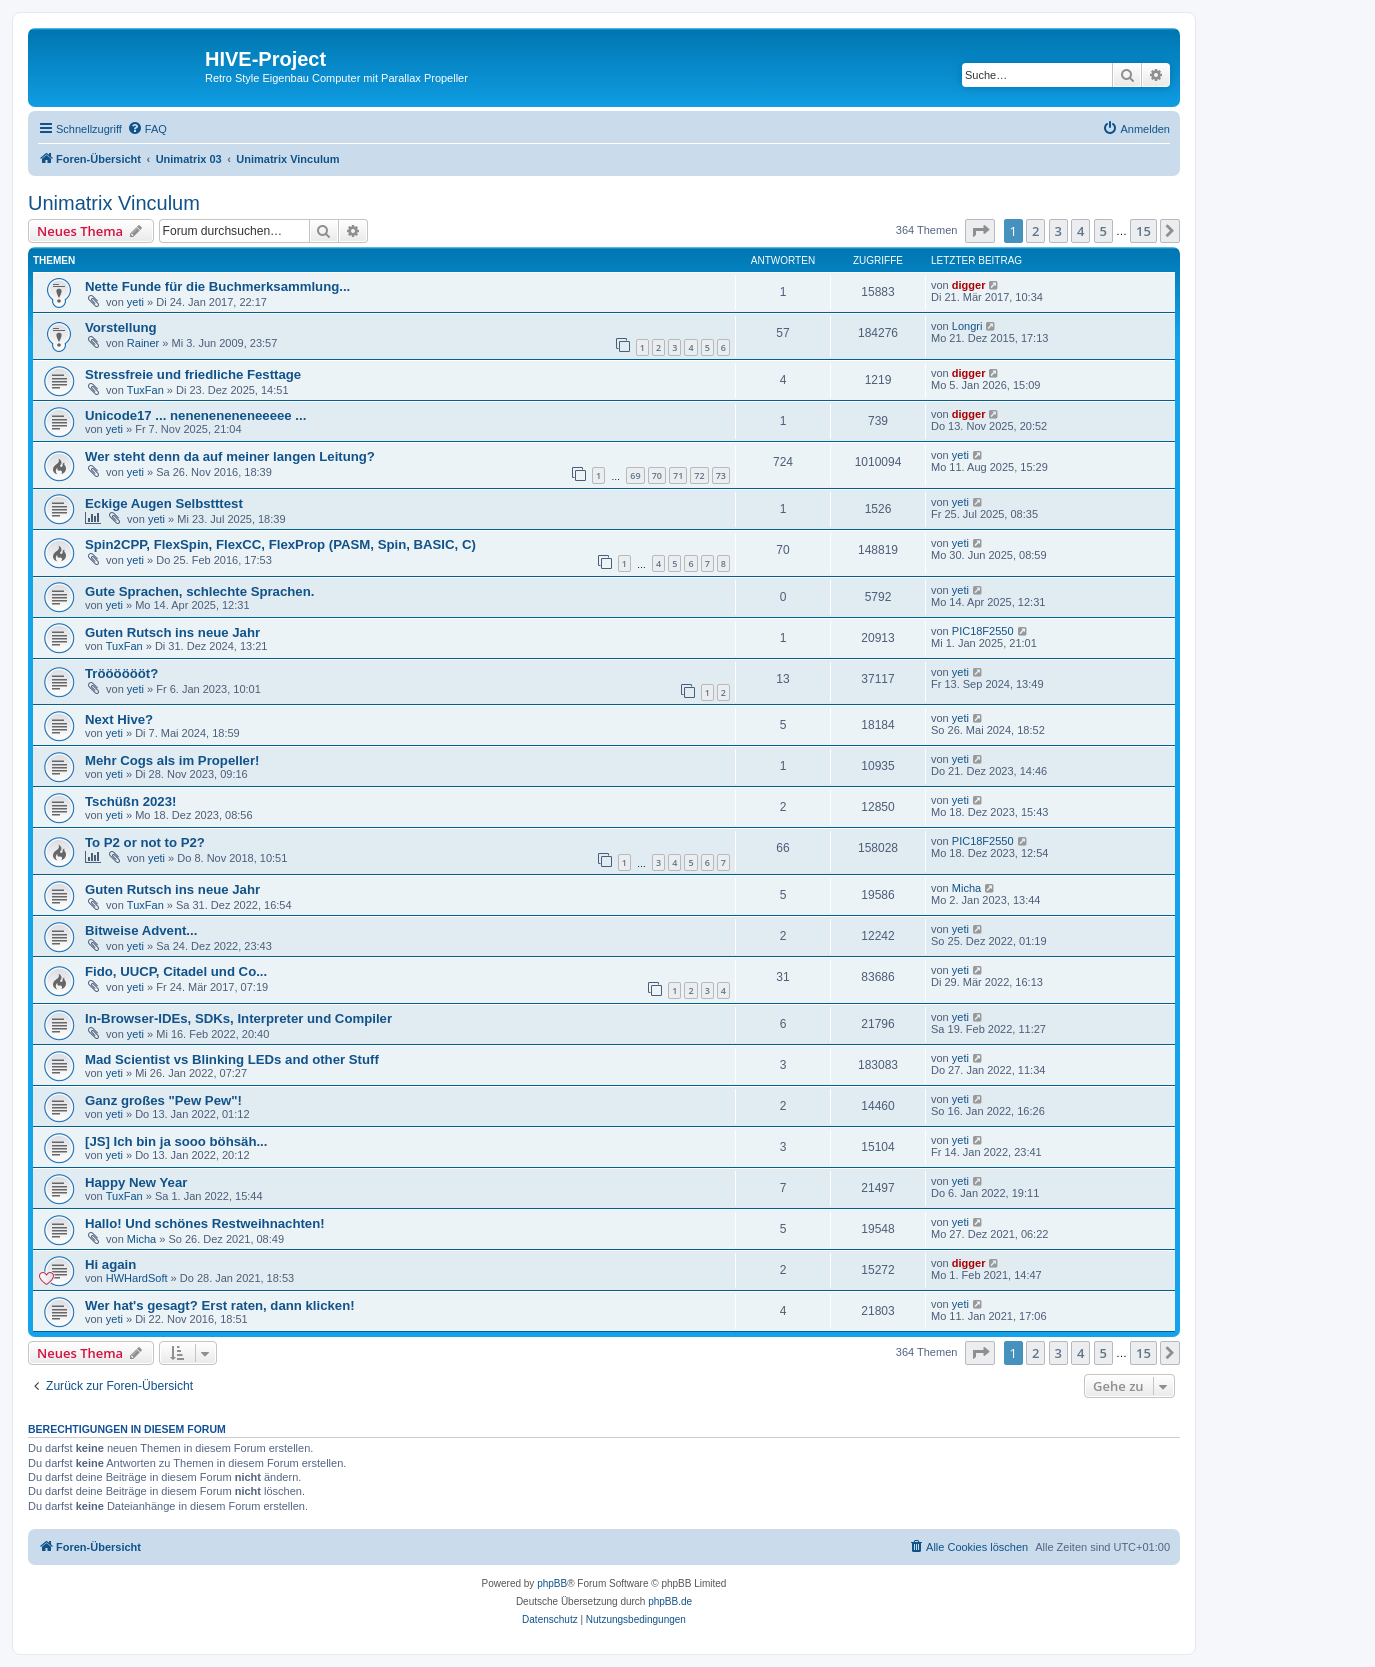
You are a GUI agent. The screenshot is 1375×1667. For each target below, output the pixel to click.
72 (699, 475)
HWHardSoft (137, 1278)
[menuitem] (147, 129)
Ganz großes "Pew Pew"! (163, 1100)
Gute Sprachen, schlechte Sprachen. (199, 591)
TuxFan (145, 390)
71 (678, 475)
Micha (966, 888)
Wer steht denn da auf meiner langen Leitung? (230, 456)
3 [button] (1058, 231)
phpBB (552, 1583)
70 (657, 475)
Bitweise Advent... (141, 930)
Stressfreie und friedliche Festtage (193, 374)
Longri (967, 326)
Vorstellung (121, 327)
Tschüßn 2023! (130, 801)
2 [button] (1035, 231)
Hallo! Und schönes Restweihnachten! (205, 1223)
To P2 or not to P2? (145, 842)
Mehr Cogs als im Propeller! (172, 760)
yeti (135, 302)
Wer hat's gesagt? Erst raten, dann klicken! (220, 1305)
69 (635, 475)
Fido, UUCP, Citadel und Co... (176, 971)
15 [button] (1143, 231)
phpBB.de (670, 1601)
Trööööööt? (121, 673)
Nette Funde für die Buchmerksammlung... (217, 286)
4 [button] (1080, 231)
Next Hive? (119, 719)
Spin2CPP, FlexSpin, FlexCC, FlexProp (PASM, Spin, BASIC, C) (280, 544)
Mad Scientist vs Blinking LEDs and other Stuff (232, 1059)
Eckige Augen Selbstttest (164, 503)
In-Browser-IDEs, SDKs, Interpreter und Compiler (238, 1018)
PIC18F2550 (983, 631)
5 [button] (1103, 231)
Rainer (143, 343)
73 (721, 475)
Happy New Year (136, 1182)
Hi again (110, 1264)
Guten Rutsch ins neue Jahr (172, 632)
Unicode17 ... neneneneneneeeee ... (195, 415)
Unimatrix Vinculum (114, 203)
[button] (980, 231)
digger (969, 285)
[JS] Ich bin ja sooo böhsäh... (176, 1141)
